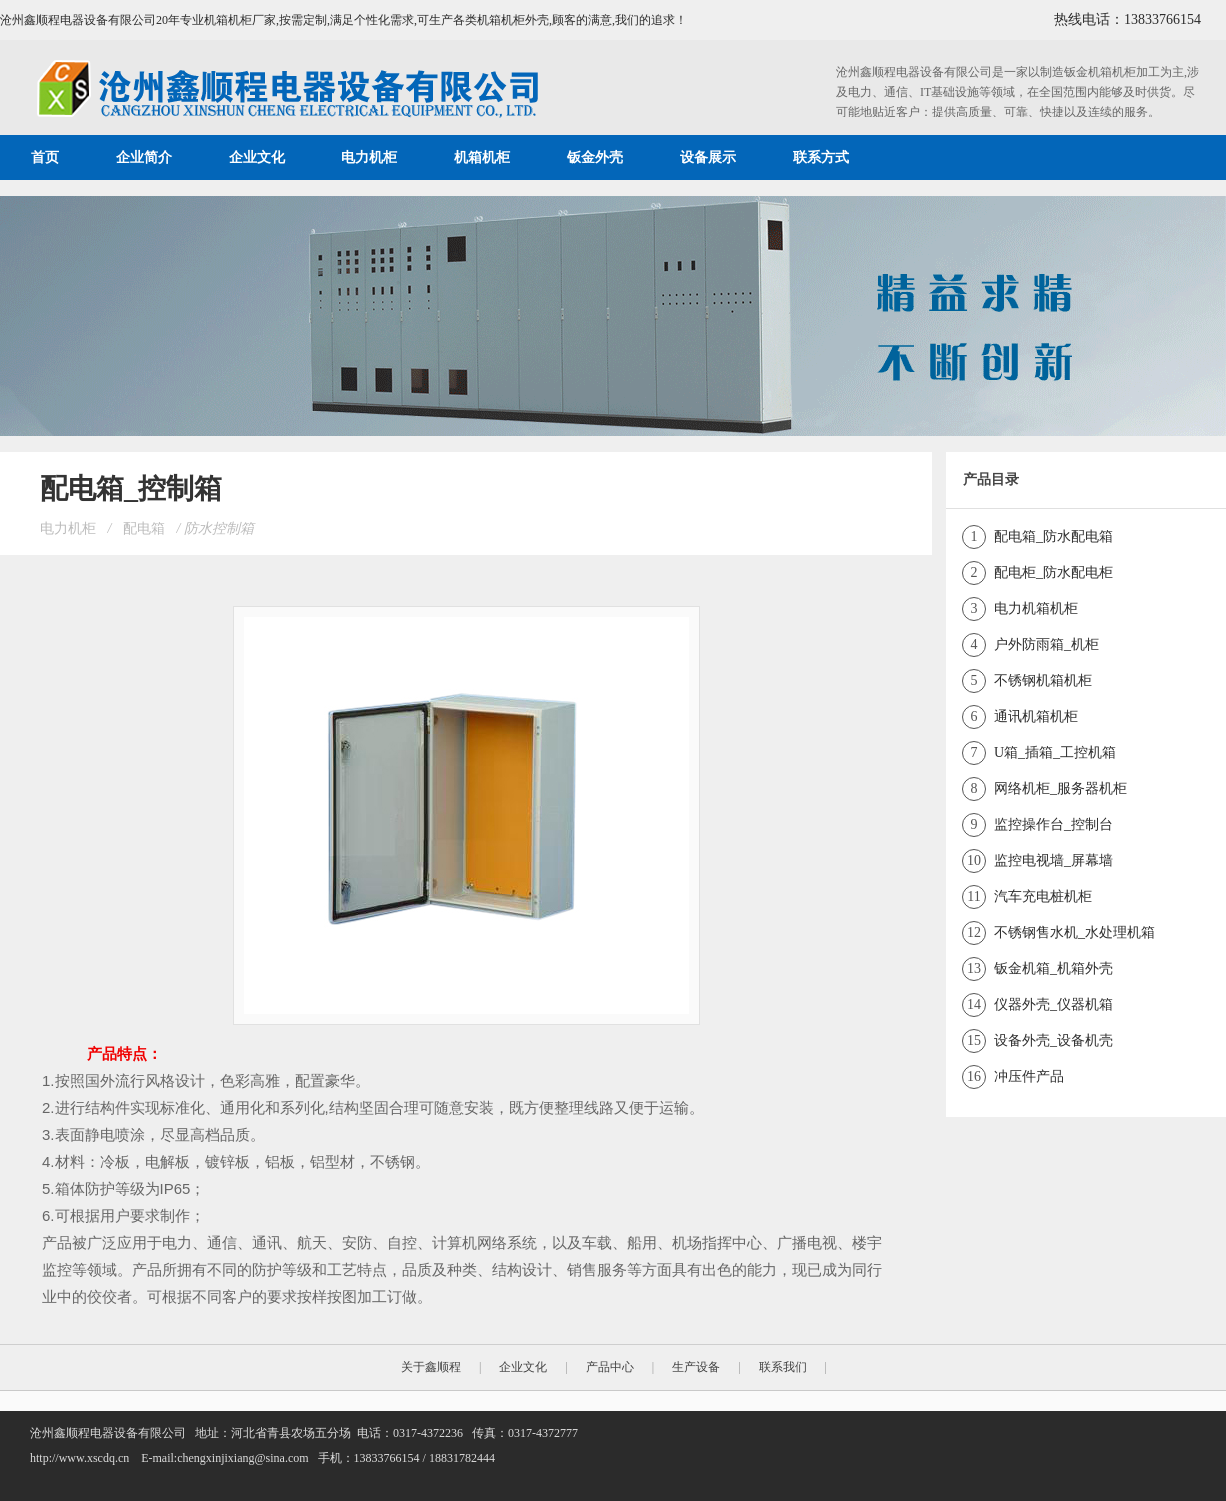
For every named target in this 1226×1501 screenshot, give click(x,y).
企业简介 (144, 157)
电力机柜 (369, 157)
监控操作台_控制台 (1053, 824)
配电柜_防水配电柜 (1053, 572)
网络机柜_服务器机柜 (1060, 788)
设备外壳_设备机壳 (1053, 1040)
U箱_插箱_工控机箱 (1055, 752)
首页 (45, 157)
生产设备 (696, 1367)
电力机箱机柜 (1036, 608)
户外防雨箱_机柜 (1046, 644)
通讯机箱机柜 (1036, 716)
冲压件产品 (1029, 1076)
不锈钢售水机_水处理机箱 (1074, 932)
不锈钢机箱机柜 (1043, 680)
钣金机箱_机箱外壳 (1053, 968)
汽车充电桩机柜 (1043, 896)
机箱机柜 (482, 157)
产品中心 (610, 1367)
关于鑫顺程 (431, 1367)
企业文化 (257, 157)
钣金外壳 (595, 157)
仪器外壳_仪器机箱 (1053, 1004)
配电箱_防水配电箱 (1053, 536)
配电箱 (144, 528)
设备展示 (708, 157)
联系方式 (821, 157)
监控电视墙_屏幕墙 (1053, 860)
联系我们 (783, 1367)
